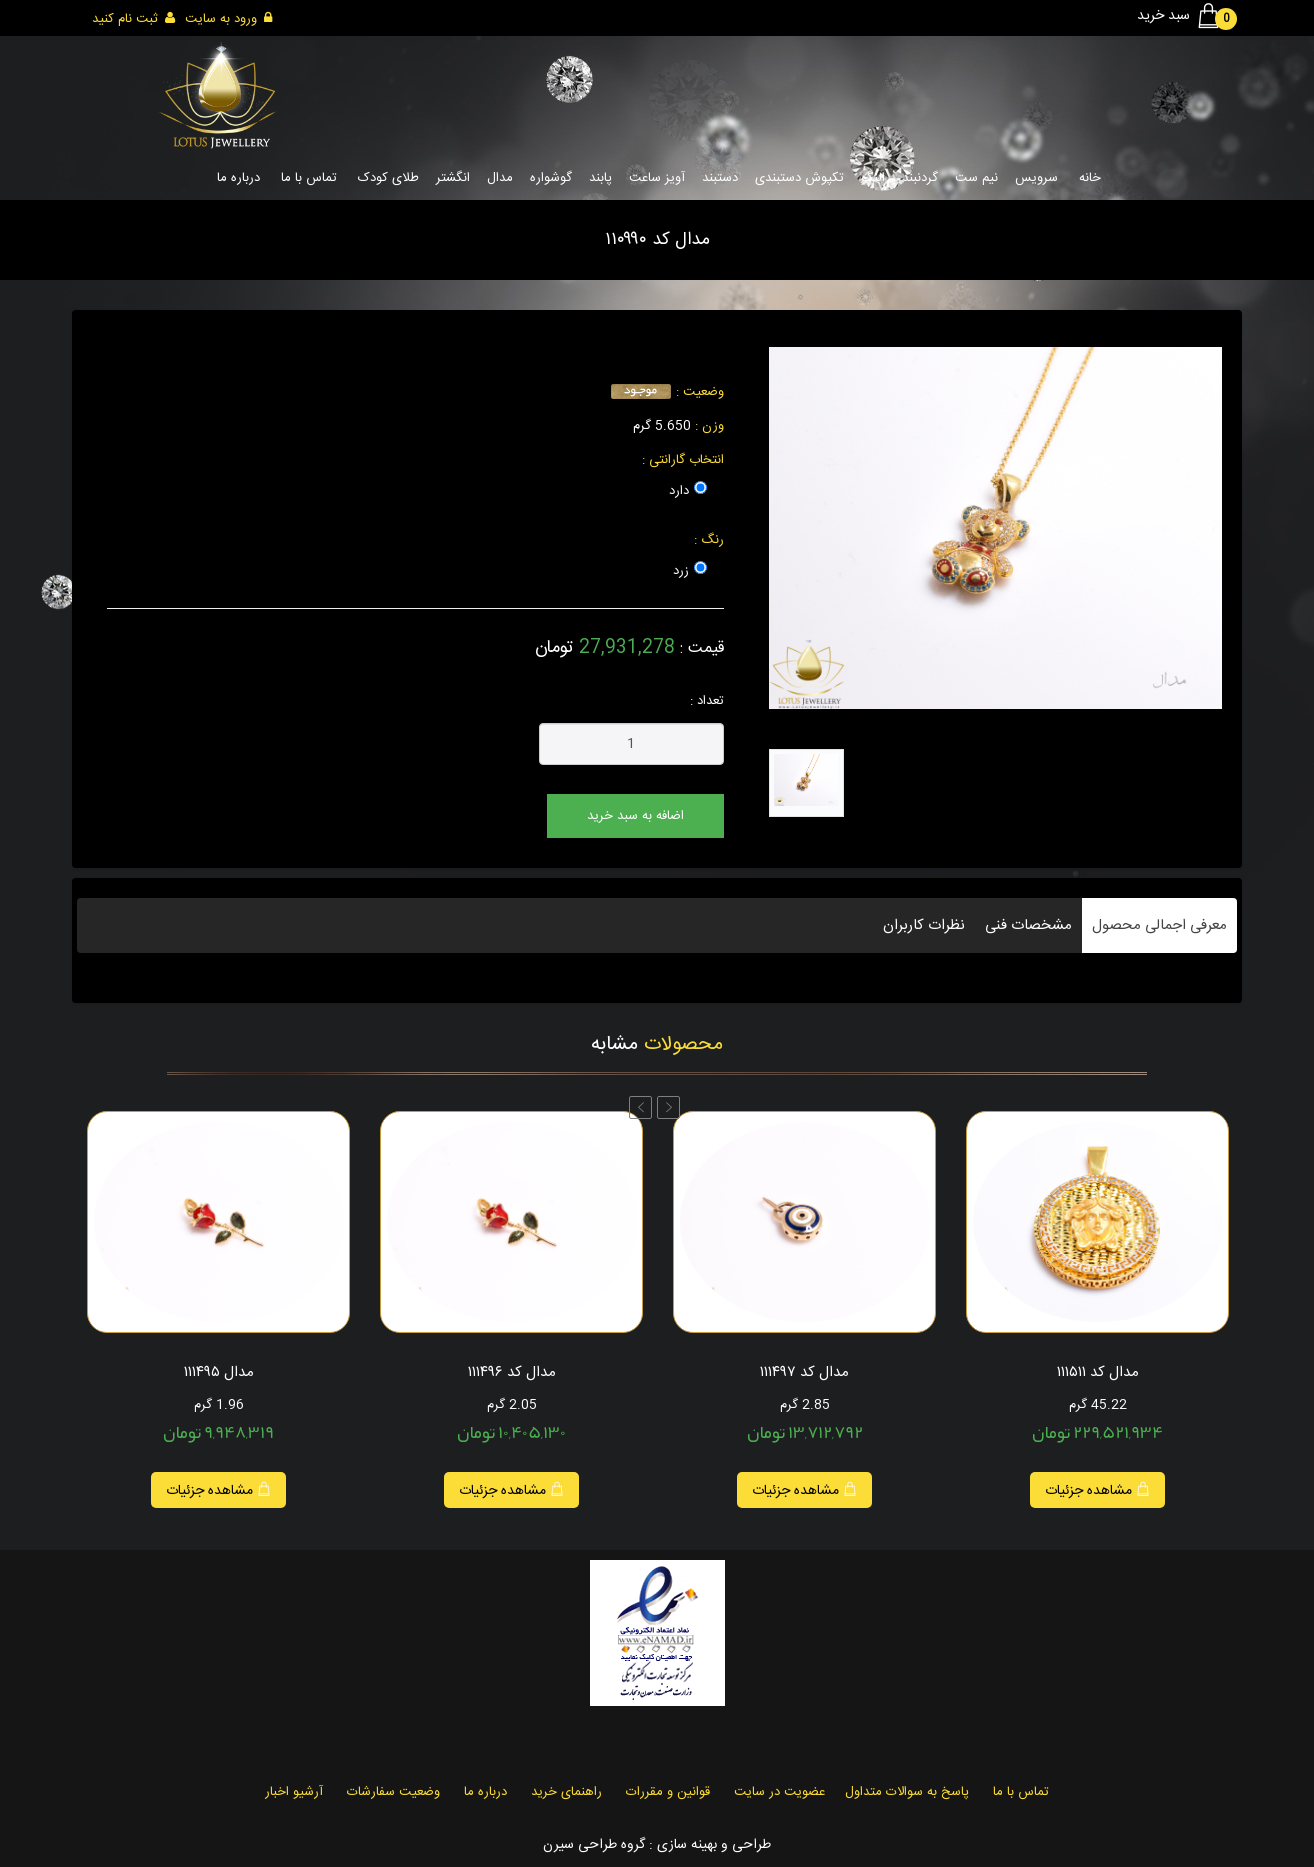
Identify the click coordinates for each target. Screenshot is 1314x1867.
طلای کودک (388, 178)
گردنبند (920, 178)
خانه (1090, 178)
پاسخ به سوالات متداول (907, 1792)
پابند (600, 178)
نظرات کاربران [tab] (924, 925)
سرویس (1036, 178)
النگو (873, 178)
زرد (681, 571)
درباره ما (238, 178)
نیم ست (976, 178)
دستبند (720, 178)
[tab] (806, 783)
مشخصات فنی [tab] (1028, 925)
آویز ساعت (657, 178)
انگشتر (453, 178)
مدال (500, 178)
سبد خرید (1182, 16)
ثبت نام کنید (133, 19)
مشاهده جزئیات (218, 1491)
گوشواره (551, 178)
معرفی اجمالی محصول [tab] (1159, 925)
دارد (679, 491)
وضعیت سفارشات (393, 1792)
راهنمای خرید (566, 1792)
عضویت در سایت (779, 1792)
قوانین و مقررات (668, 1792)
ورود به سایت (228, 19)
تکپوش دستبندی (799, 178)
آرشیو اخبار (294, 1792)
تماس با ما (309, 178)
